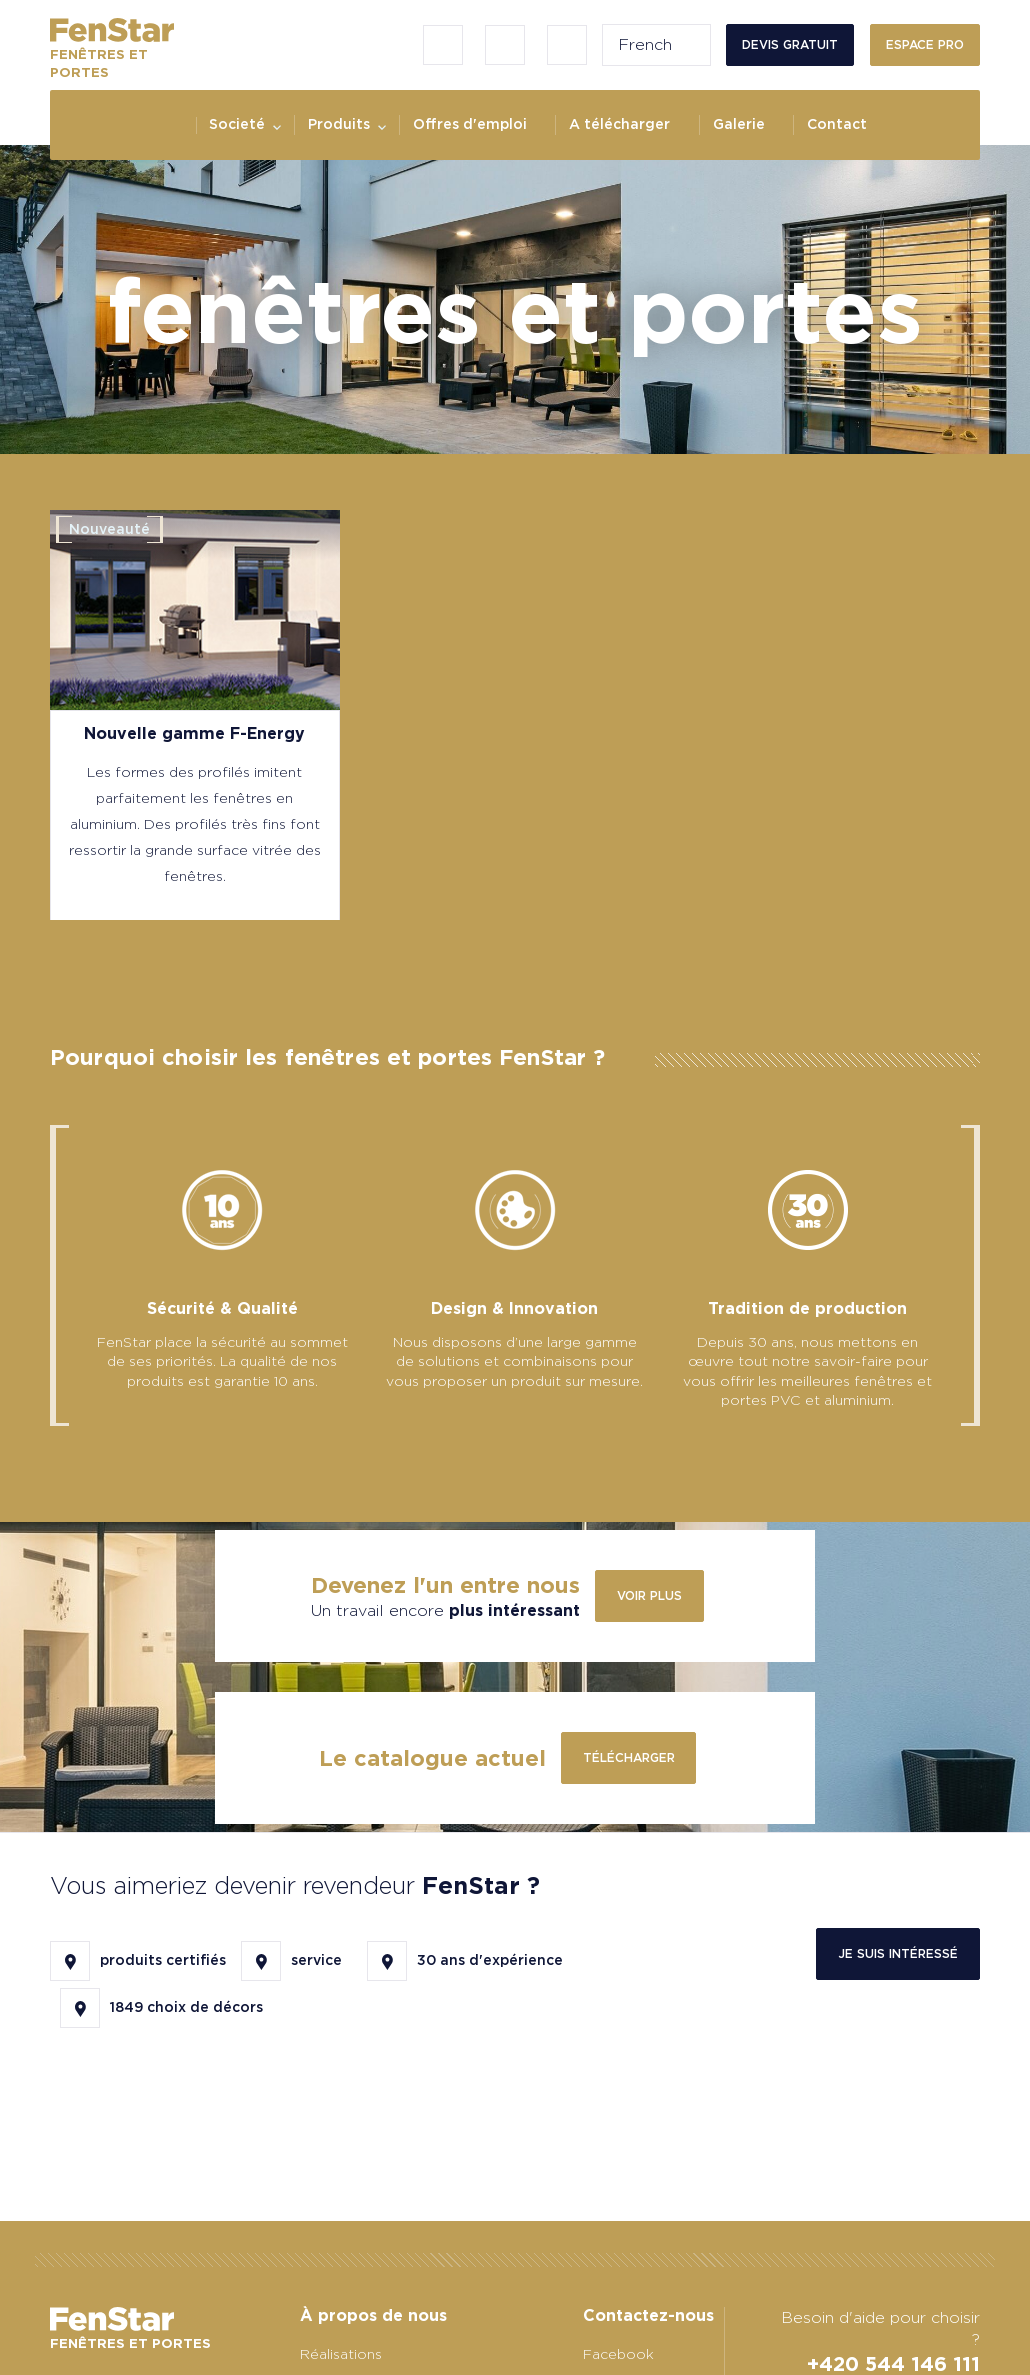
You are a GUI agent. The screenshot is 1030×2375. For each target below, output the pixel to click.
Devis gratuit (790, 44)
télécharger (629, 1757)
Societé (237, 124)
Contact (837, 124)
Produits (339, 124)
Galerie (739, 124)
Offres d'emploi (470, 124)
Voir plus (649, 1595)
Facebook (618, 2354)
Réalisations (341, 2354)
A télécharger (619, 124)
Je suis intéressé (898, 1953)
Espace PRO (925, 44)
